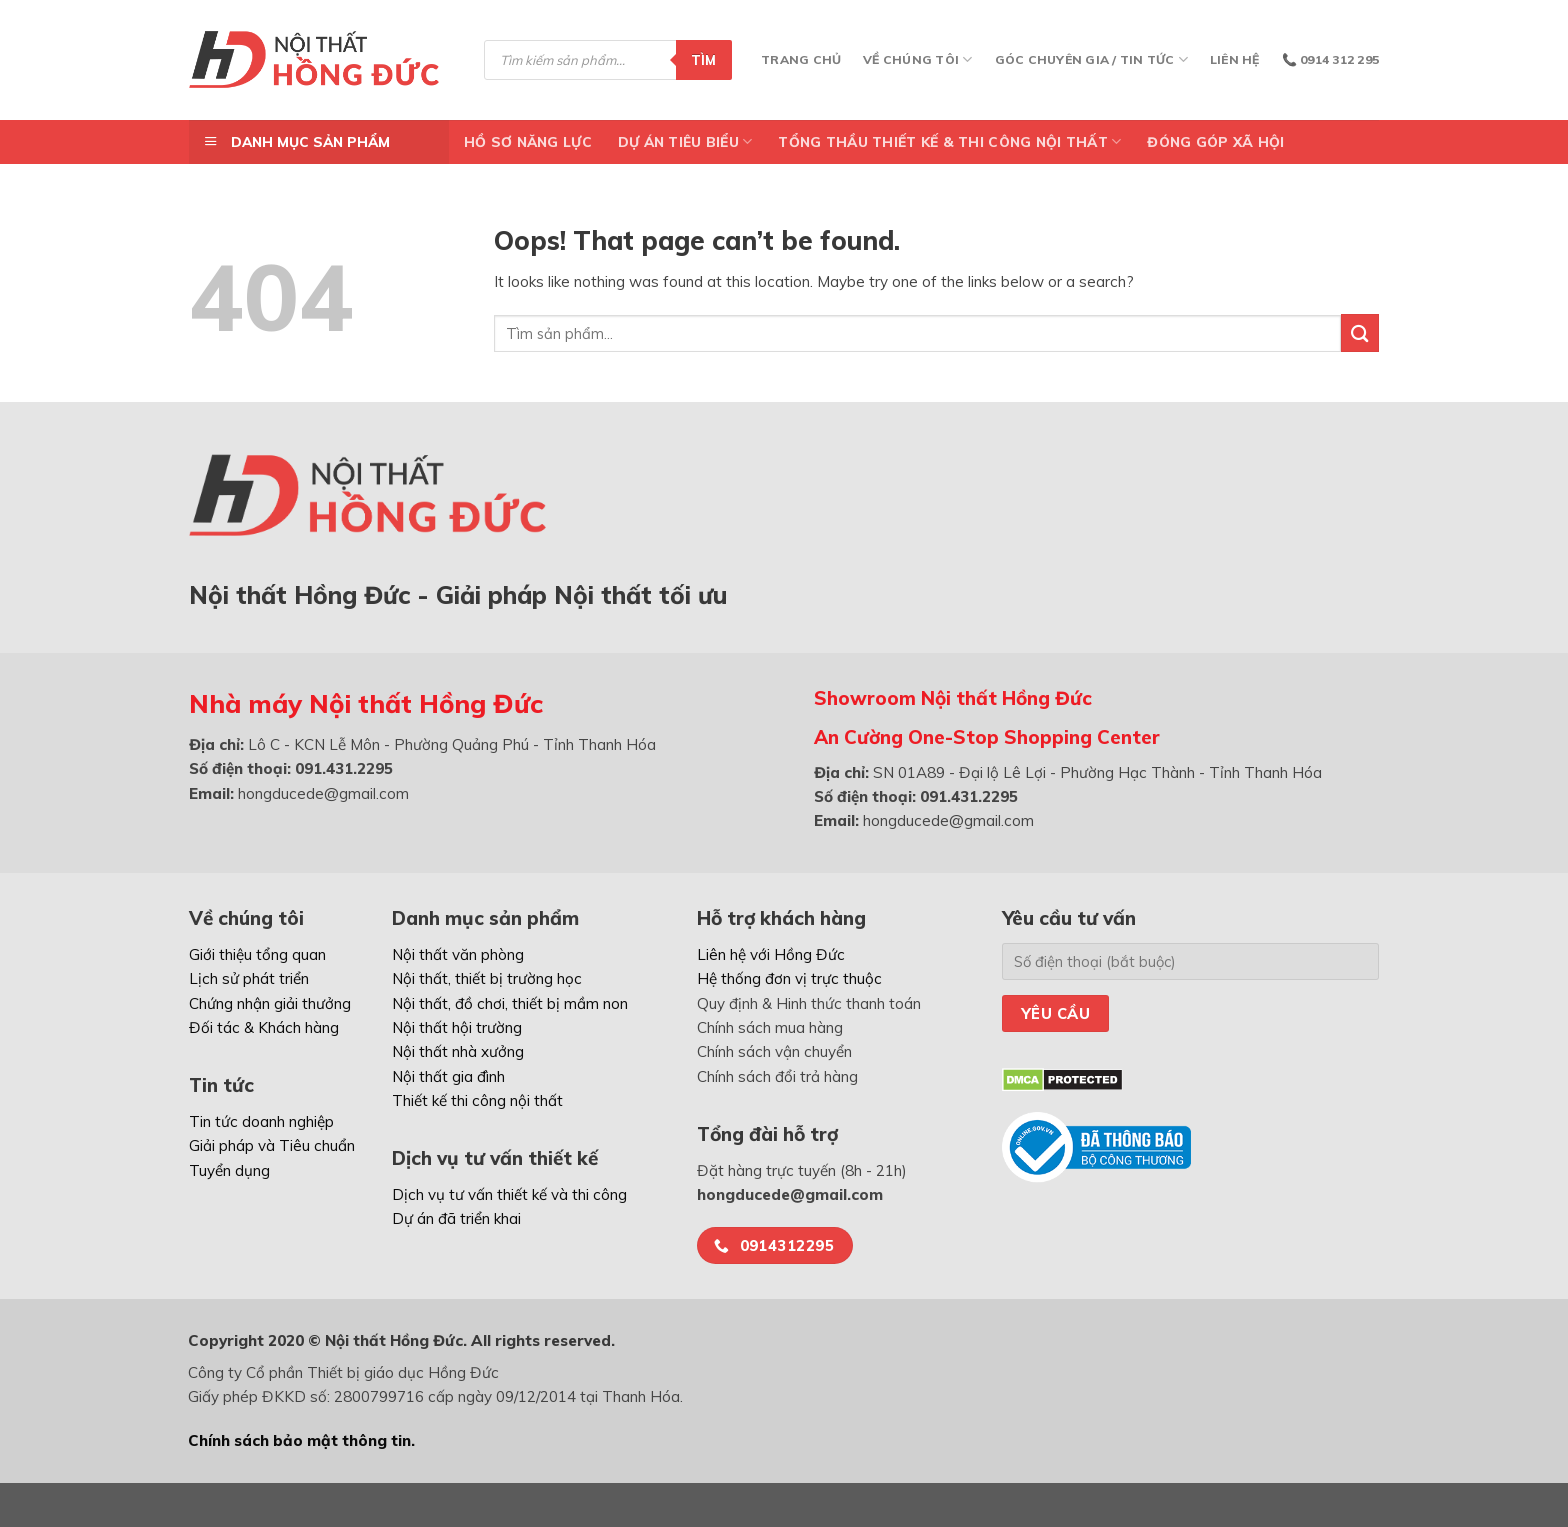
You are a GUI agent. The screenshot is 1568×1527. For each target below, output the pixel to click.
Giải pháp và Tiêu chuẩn (272, 1145)
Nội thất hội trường (457, 1027)
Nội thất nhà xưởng (458, 1051)
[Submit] (1360, 332)
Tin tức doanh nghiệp (261, 1121)
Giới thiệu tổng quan (257, 954)
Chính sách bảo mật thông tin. (301, 1440)
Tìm (704, 60)
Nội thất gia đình (448, 1076)
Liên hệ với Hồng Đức (771, 954)
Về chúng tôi (917, 59)
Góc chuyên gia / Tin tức (1091, 59)
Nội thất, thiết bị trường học (487, 978)
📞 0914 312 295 (1330, 59)
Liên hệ (1235, 59)
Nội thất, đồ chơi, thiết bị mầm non (510, 1003)
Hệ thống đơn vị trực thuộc (789, 978)
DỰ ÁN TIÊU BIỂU (685, 141)
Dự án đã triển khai (456, 1218)
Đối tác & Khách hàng (264, 1027)
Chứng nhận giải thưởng (270, 1003)
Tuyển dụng (229, 1170)
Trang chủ (801, 59)
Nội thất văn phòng (458, 954)
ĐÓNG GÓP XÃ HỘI (1215, 141)
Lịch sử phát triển (249, 978)
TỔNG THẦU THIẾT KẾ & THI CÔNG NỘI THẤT (949, 141)
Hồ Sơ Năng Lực (528, 141)
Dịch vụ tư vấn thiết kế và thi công (509, 1194)
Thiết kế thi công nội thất (477, 1100)
